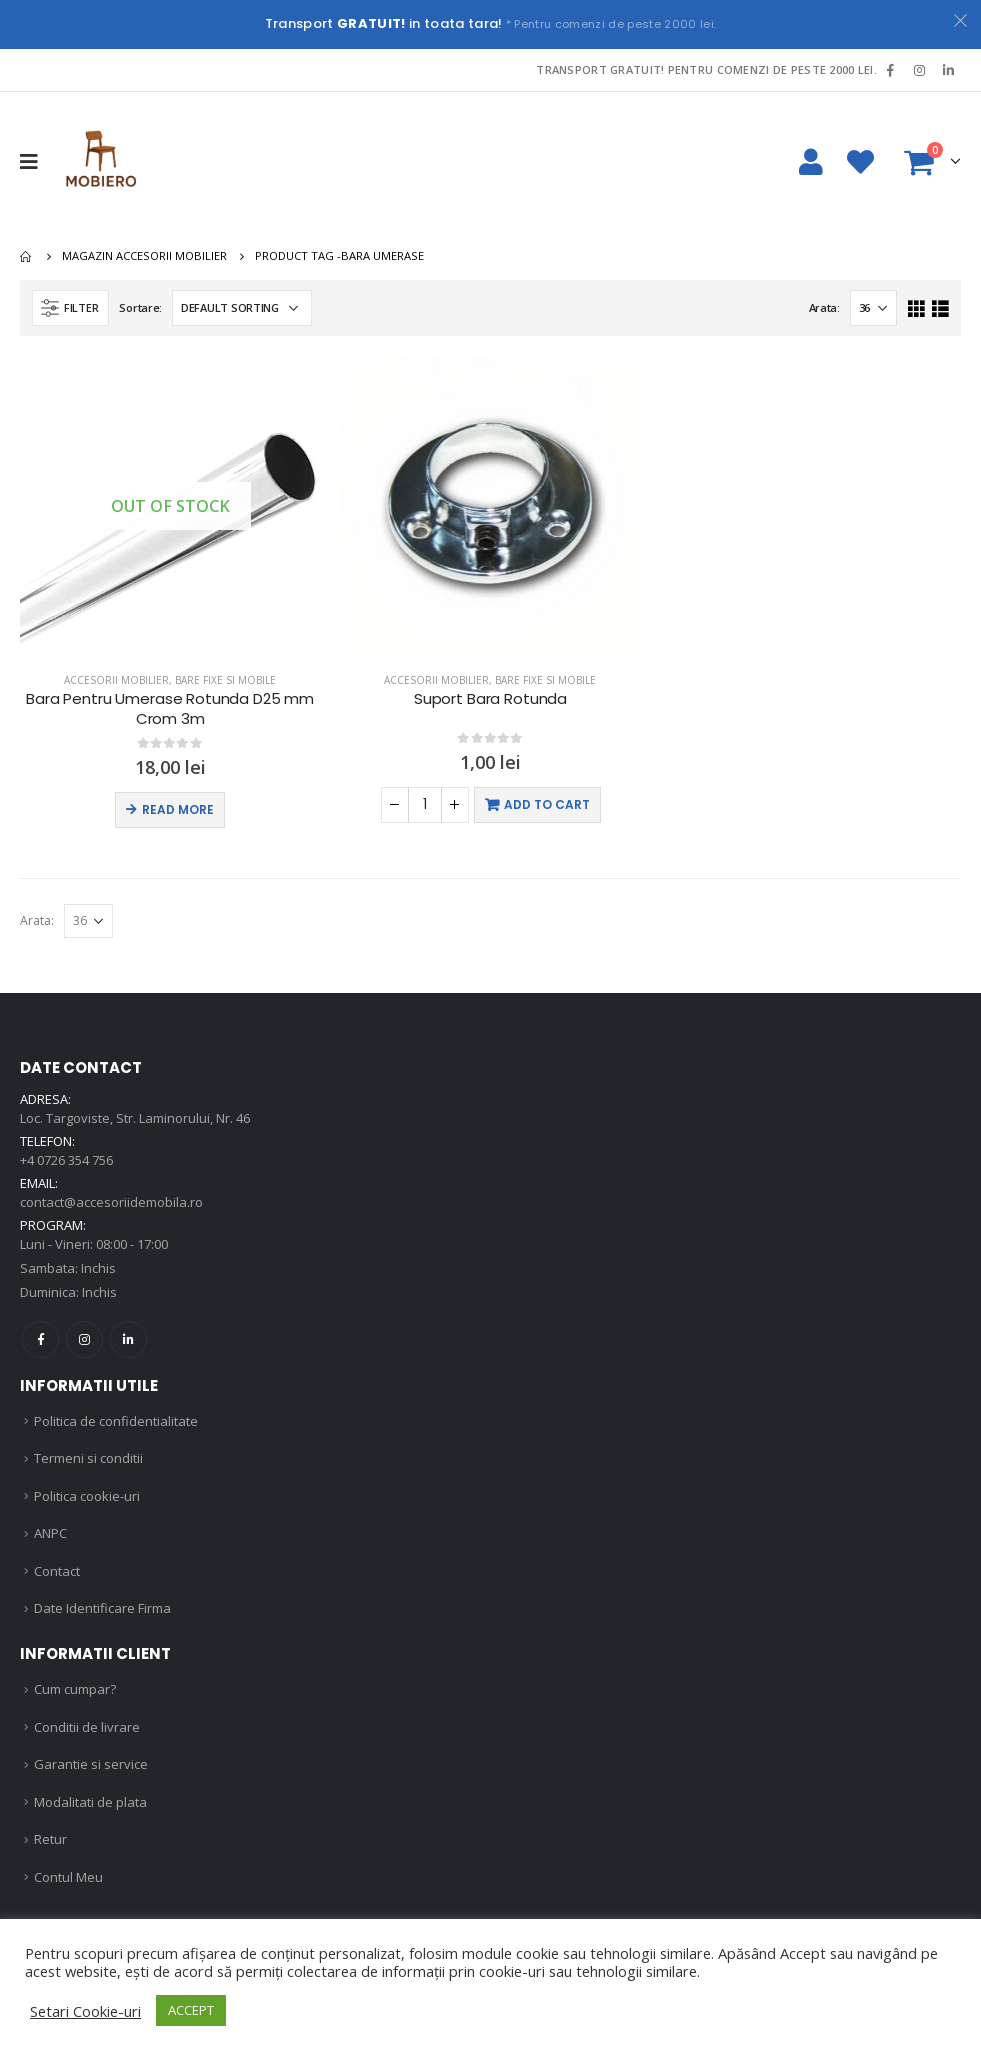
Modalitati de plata (90, 1802)
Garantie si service (91, 1764)
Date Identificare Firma (102, 1608)
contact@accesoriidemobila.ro (111, 1202)
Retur (50, 1839)
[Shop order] (242, 308)
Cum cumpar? (75, 1689)
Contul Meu (68, 1877)
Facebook (40, 1339)
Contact (57, 1571)
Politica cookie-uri (87, 1496)
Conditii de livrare (87, 1727)
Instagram (84, 1339)
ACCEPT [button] (191, 2010)
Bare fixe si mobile (225, 680)
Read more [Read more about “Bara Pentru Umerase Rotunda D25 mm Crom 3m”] (178, 809)
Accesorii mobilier (116, 680)
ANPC (50, 1533)
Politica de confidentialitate (116, 1421)
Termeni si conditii (88, 1458)
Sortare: (140, 307)
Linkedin (128, 1339)
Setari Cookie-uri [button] (85, 2011)
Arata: (824, 307)
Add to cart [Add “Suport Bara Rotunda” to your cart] (547, 804)
